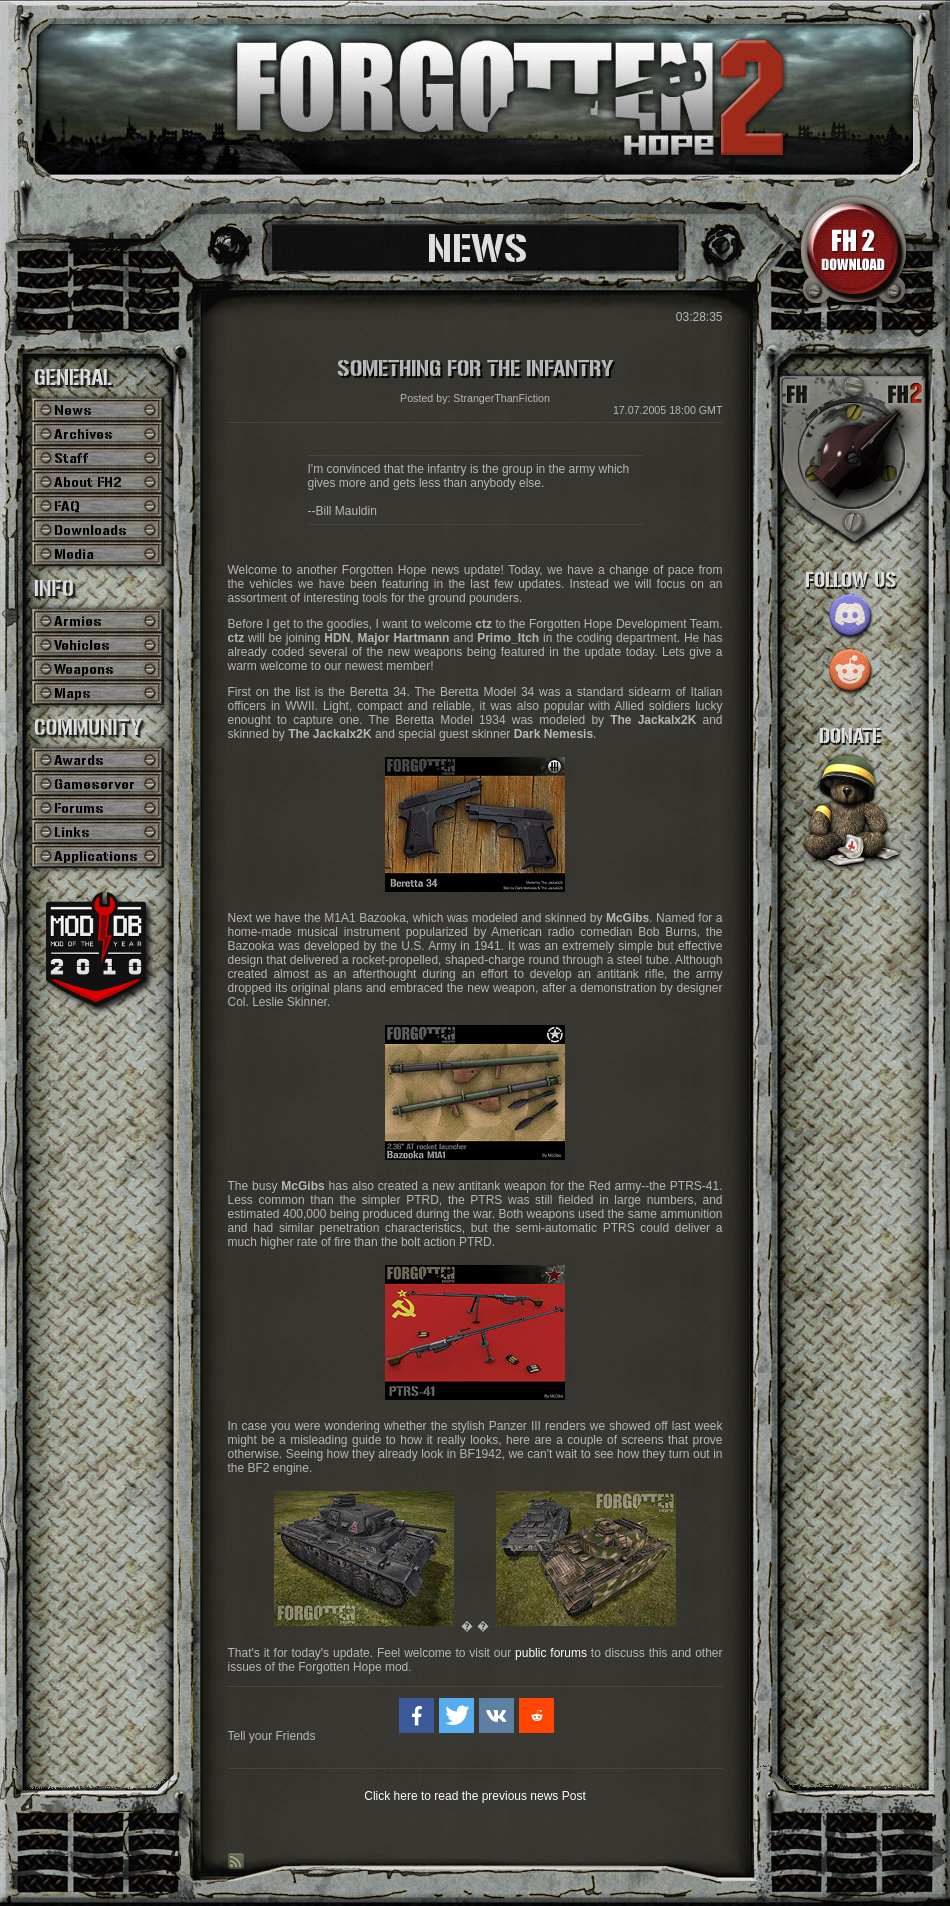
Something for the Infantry (475, 369)
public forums (551, 1653)
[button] (416, 1715)
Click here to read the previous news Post (474, 1796)
